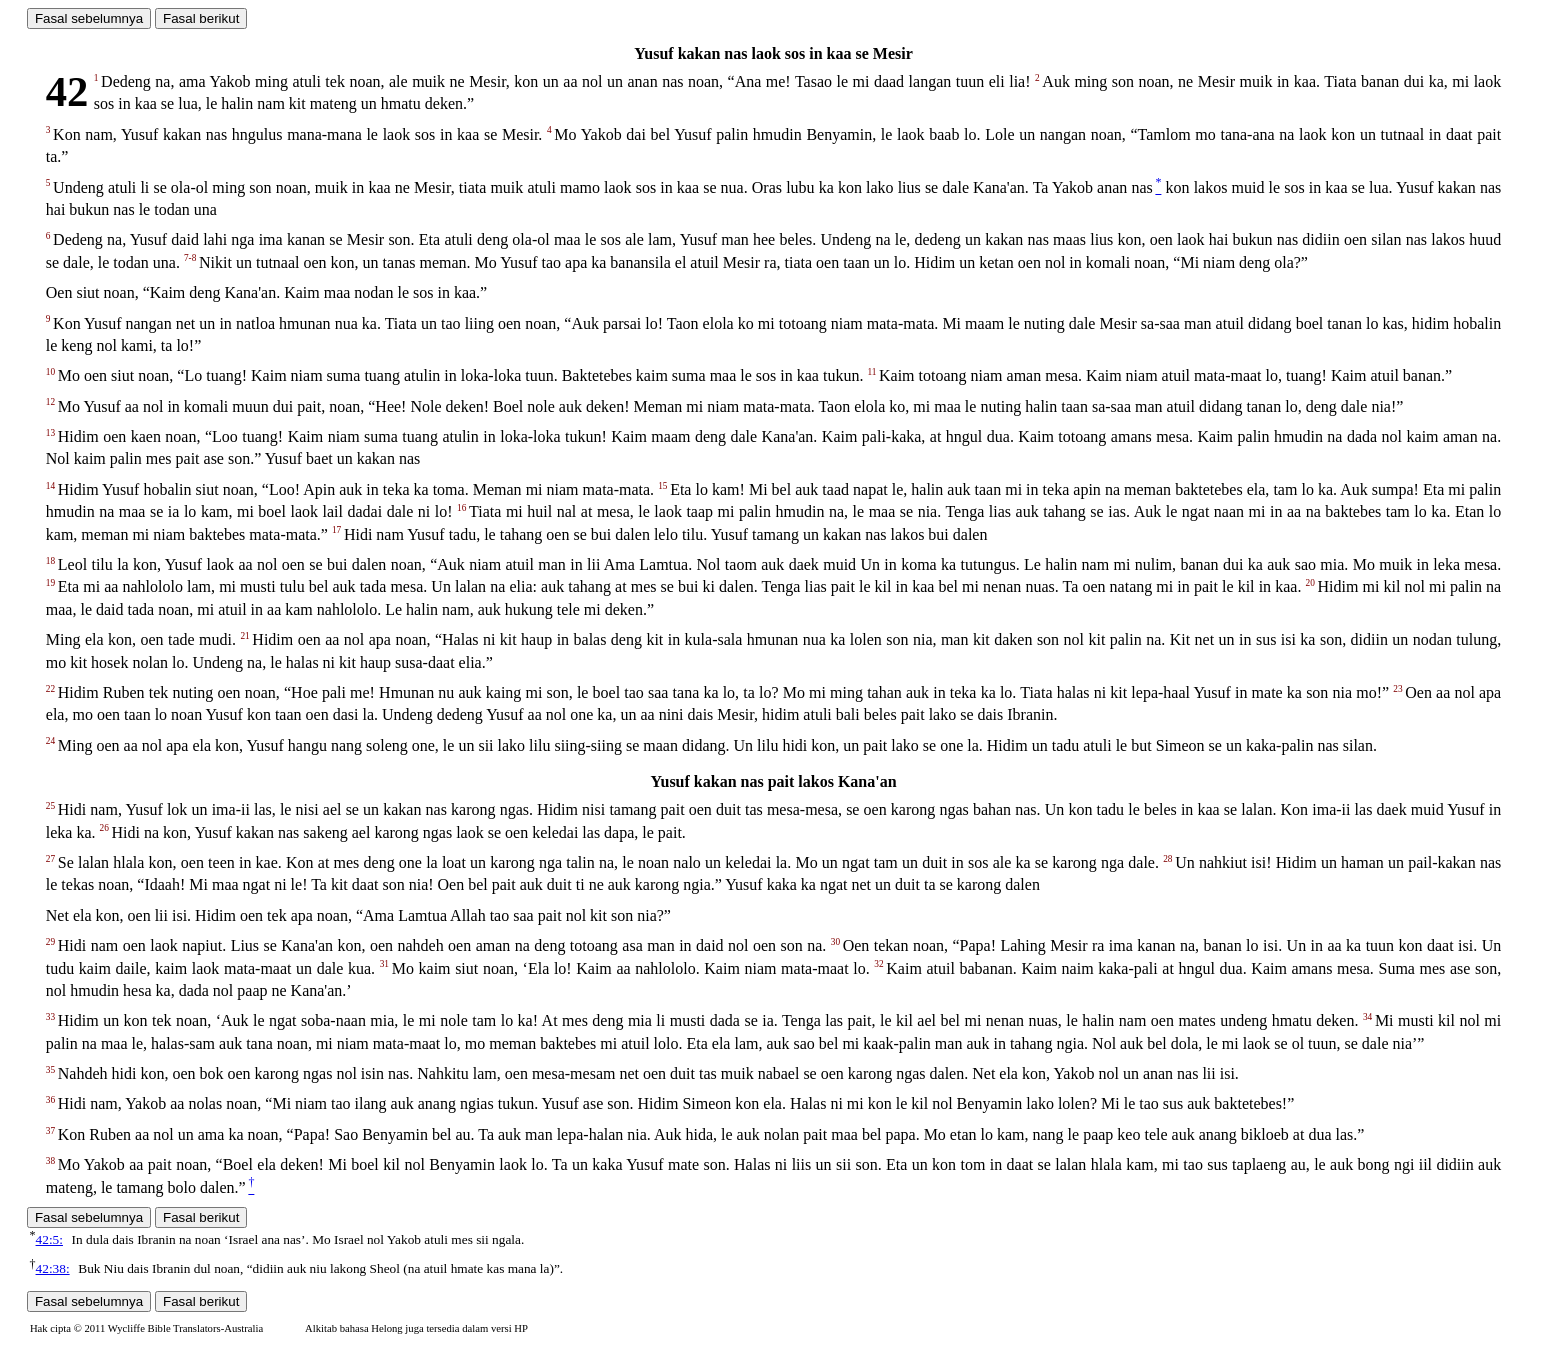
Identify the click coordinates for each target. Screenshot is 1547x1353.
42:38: (53, 1268)
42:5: (49, 1239)
